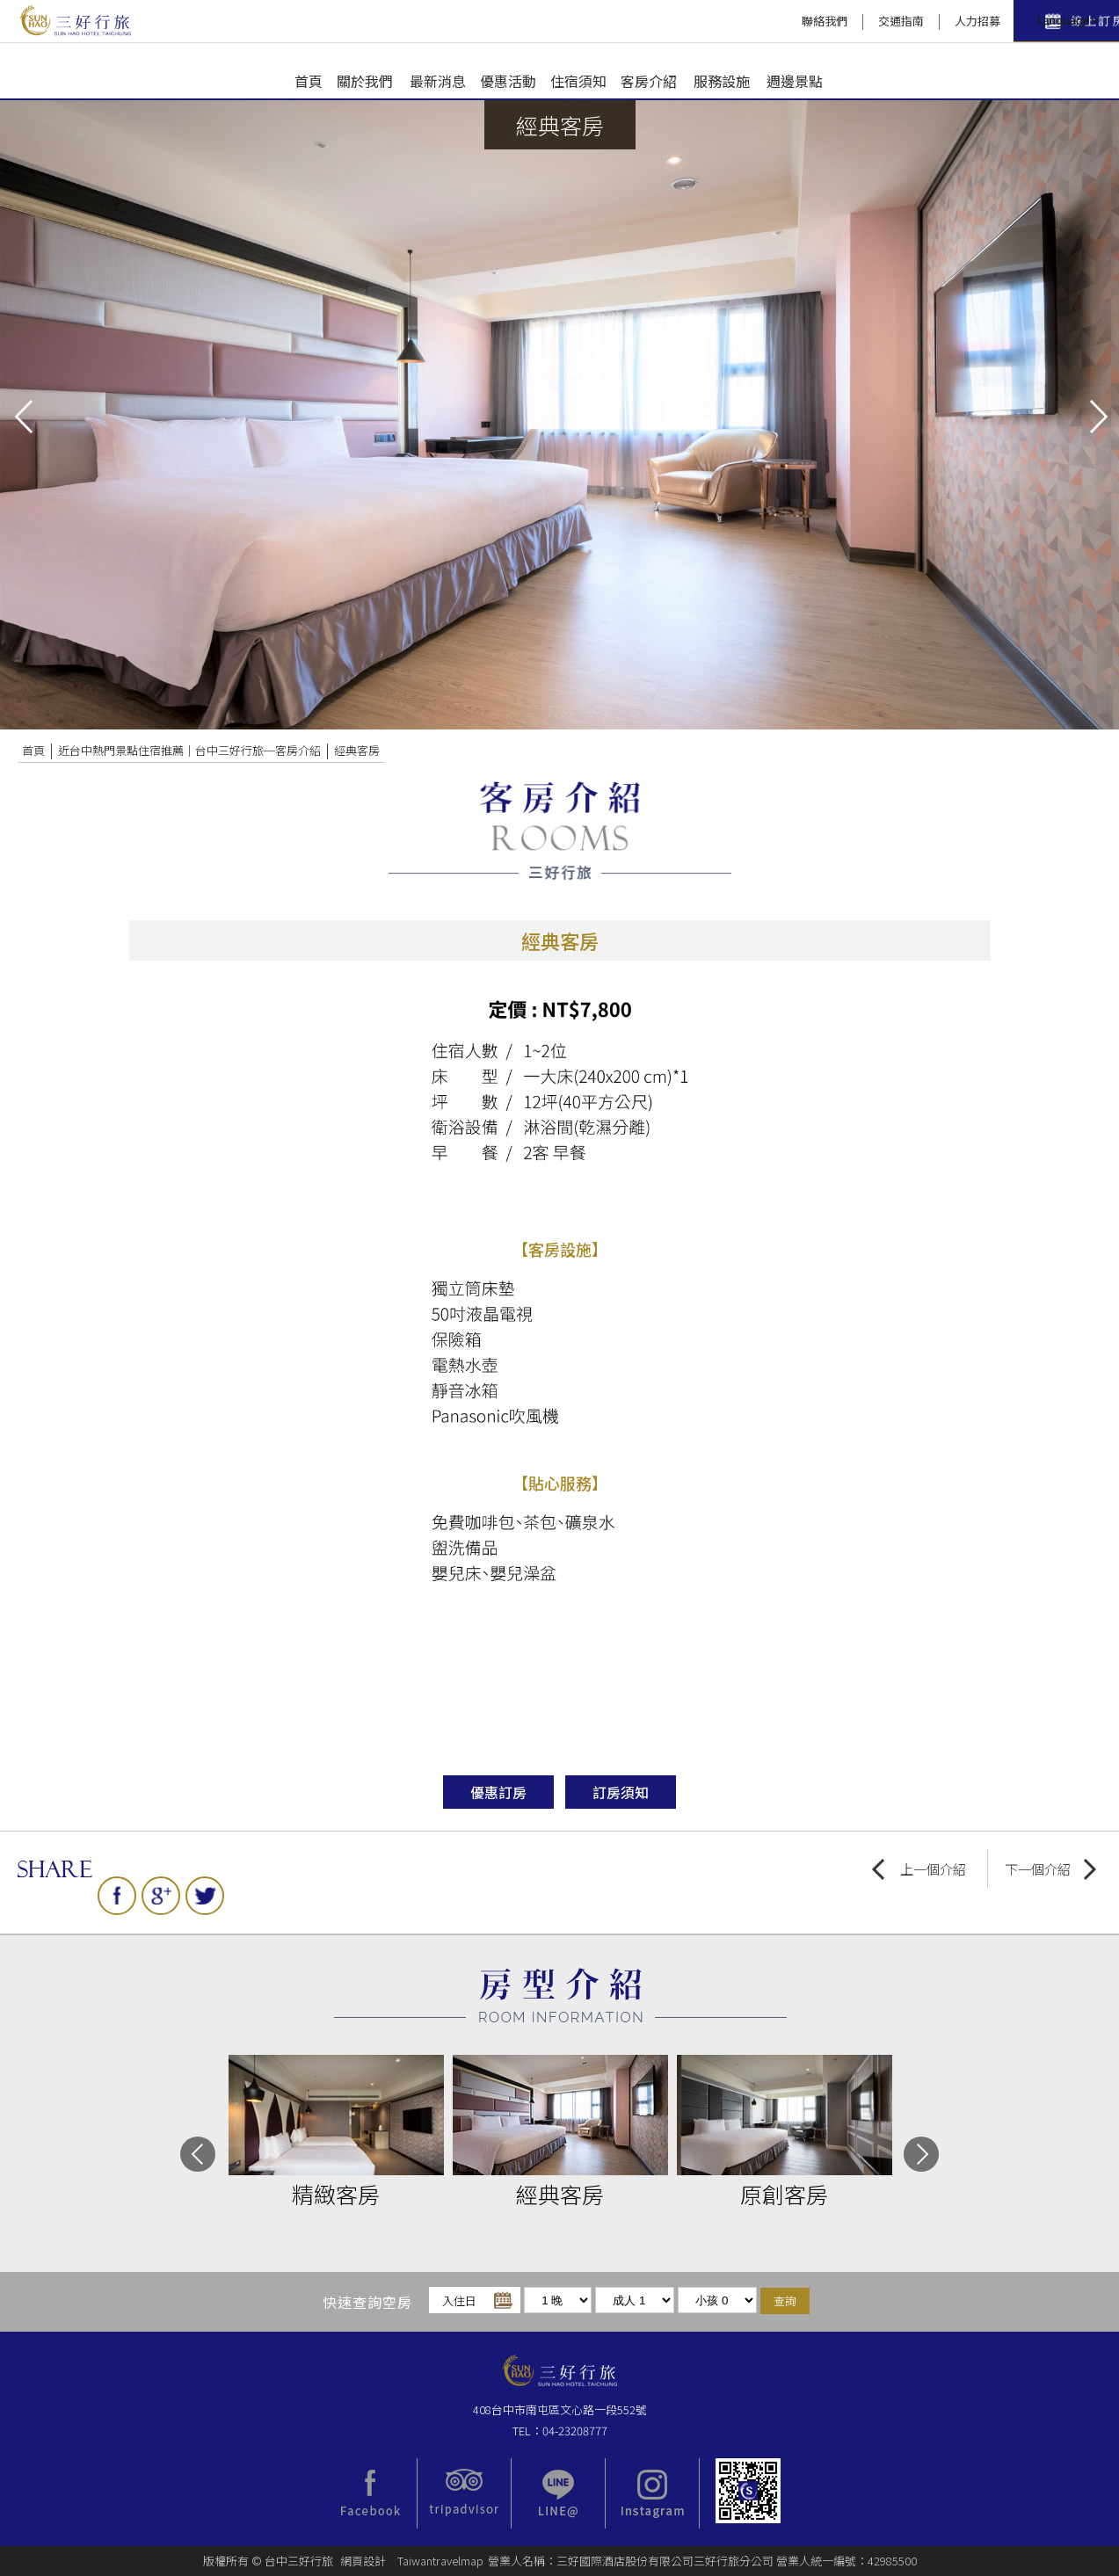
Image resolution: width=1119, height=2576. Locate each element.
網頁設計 (363, 2560)
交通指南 (757, 20)
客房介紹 (649, 80)
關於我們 (365, 80)
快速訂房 (941, 21)
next (1097, 415)
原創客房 (784, 2194)
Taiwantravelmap (440, 2560)
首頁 (308, 80)
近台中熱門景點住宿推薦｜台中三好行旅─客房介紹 (189, 750)
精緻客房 (336, 2194)
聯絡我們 (680, 20)
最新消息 (438, 80)
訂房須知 (620, 1792)
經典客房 (357, 750)
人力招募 (833, 20)
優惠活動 (508, 80)
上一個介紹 (933, 1869)
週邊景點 (795, 80)
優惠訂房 (498, 1792)
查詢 (785, 2299)
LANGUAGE (1066, 21)
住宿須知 (578, 80)
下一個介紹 (1038, 1869)
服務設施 (722, 80)
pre (22, 415)
